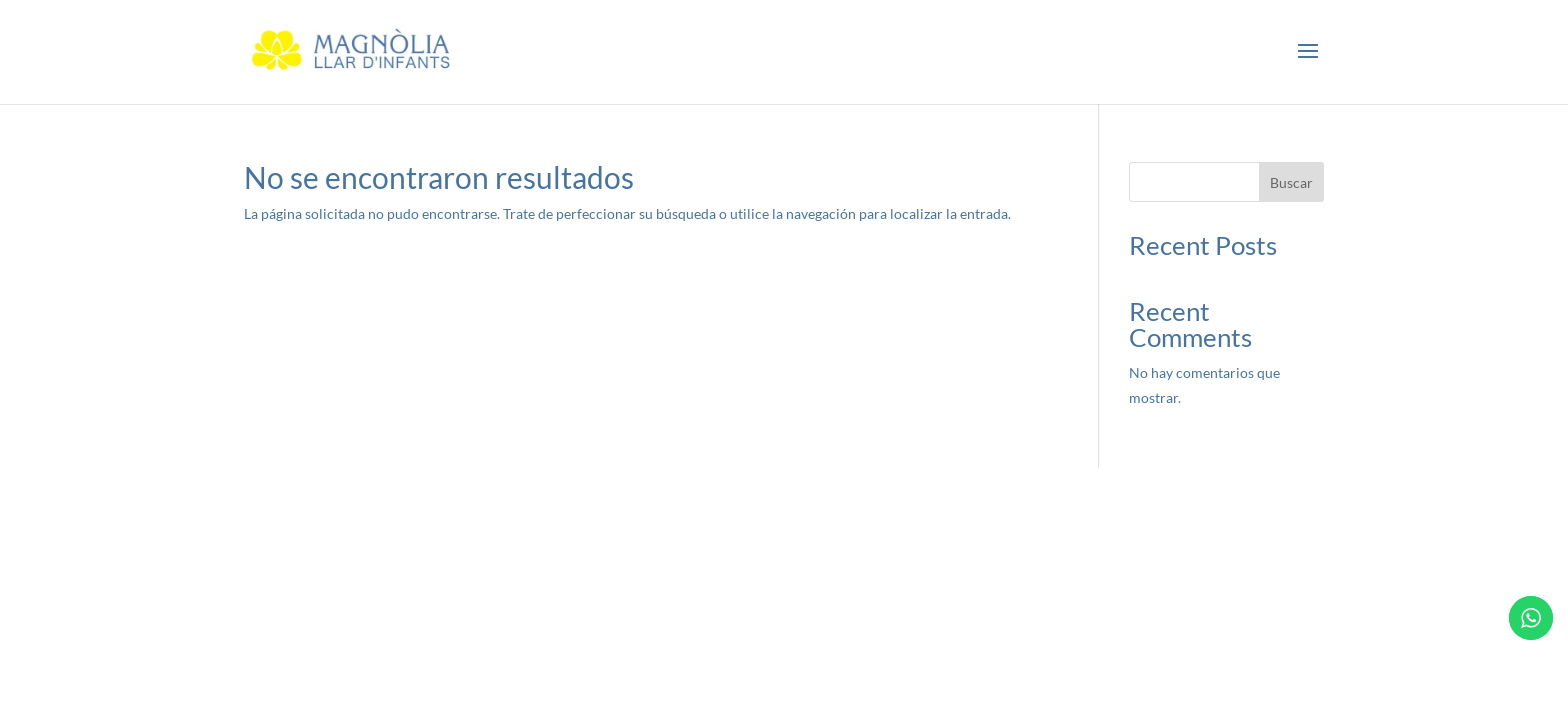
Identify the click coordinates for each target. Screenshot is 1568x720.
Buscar (1291, 182)
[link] (354, 50)
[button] (1308, 52)
